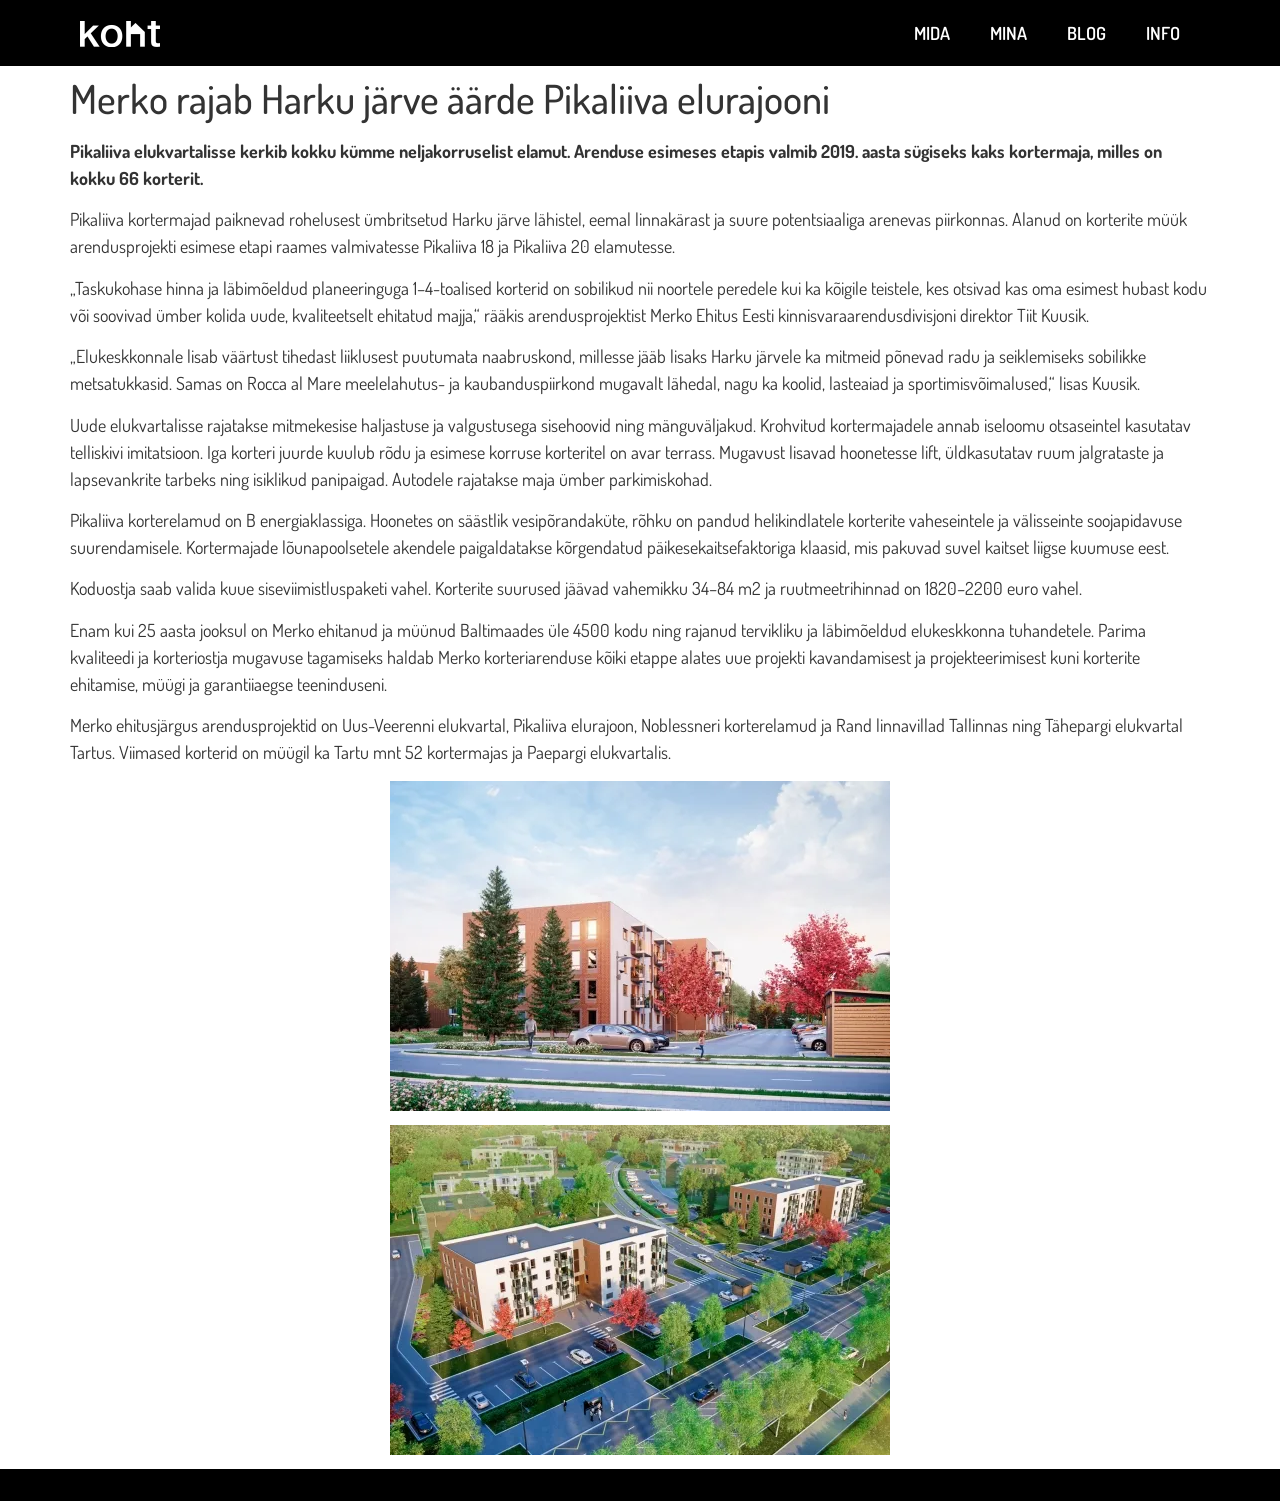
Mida (932, 33)
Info (1163, 33)
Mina (1008, 33)
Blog (1086, 33)
